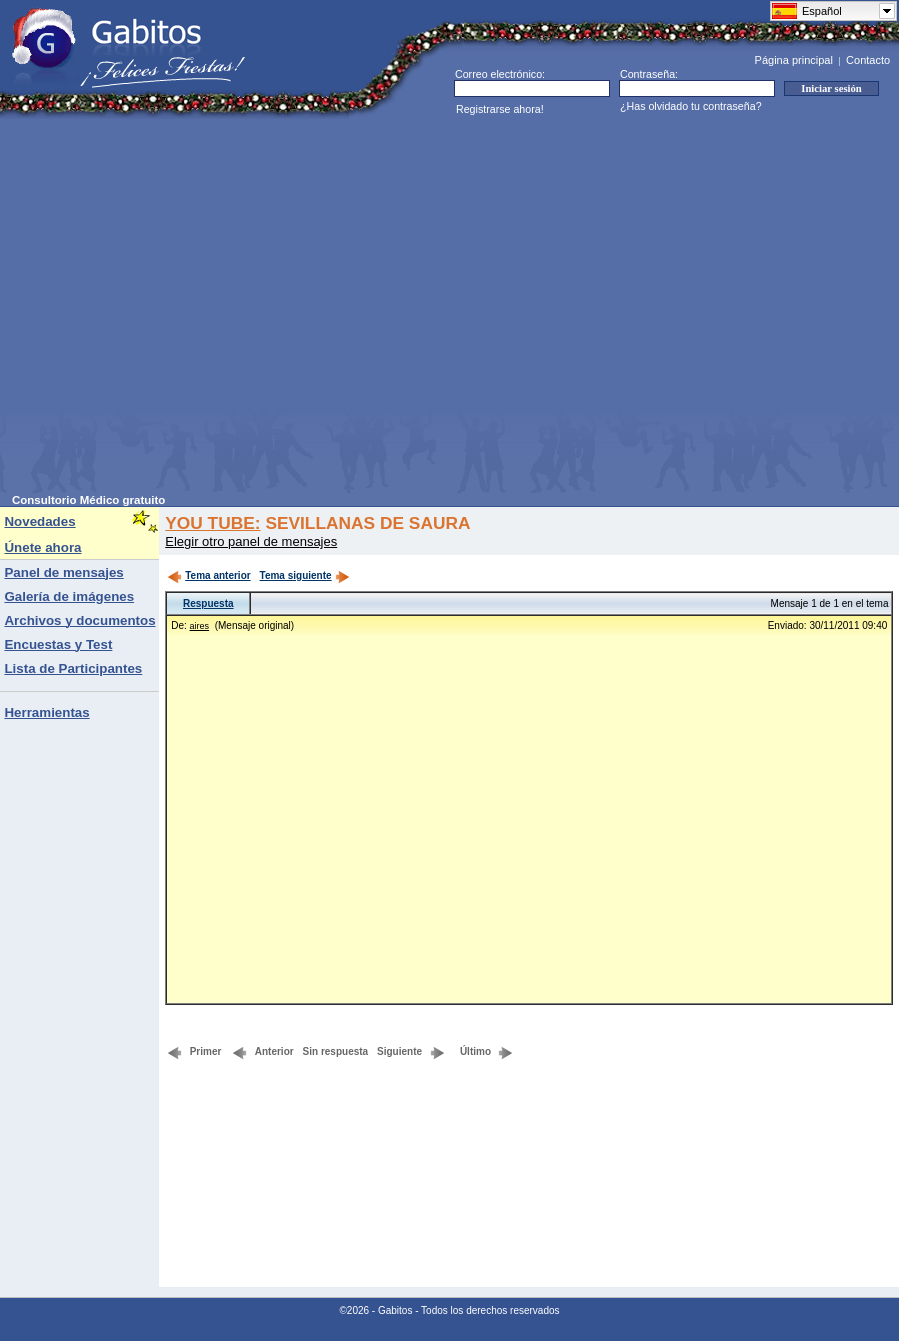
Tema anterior (208, 575)
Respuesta (208, 603)
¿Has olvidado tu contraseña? (691, 106)
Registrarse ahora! (500, 109)
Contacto (868, 60)
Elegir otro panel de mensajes (251, 541)
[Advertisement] (187, 306)
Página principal (794, 60)
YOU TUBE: (212, 523)
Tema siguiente (305, 575)
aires (200, 626)
